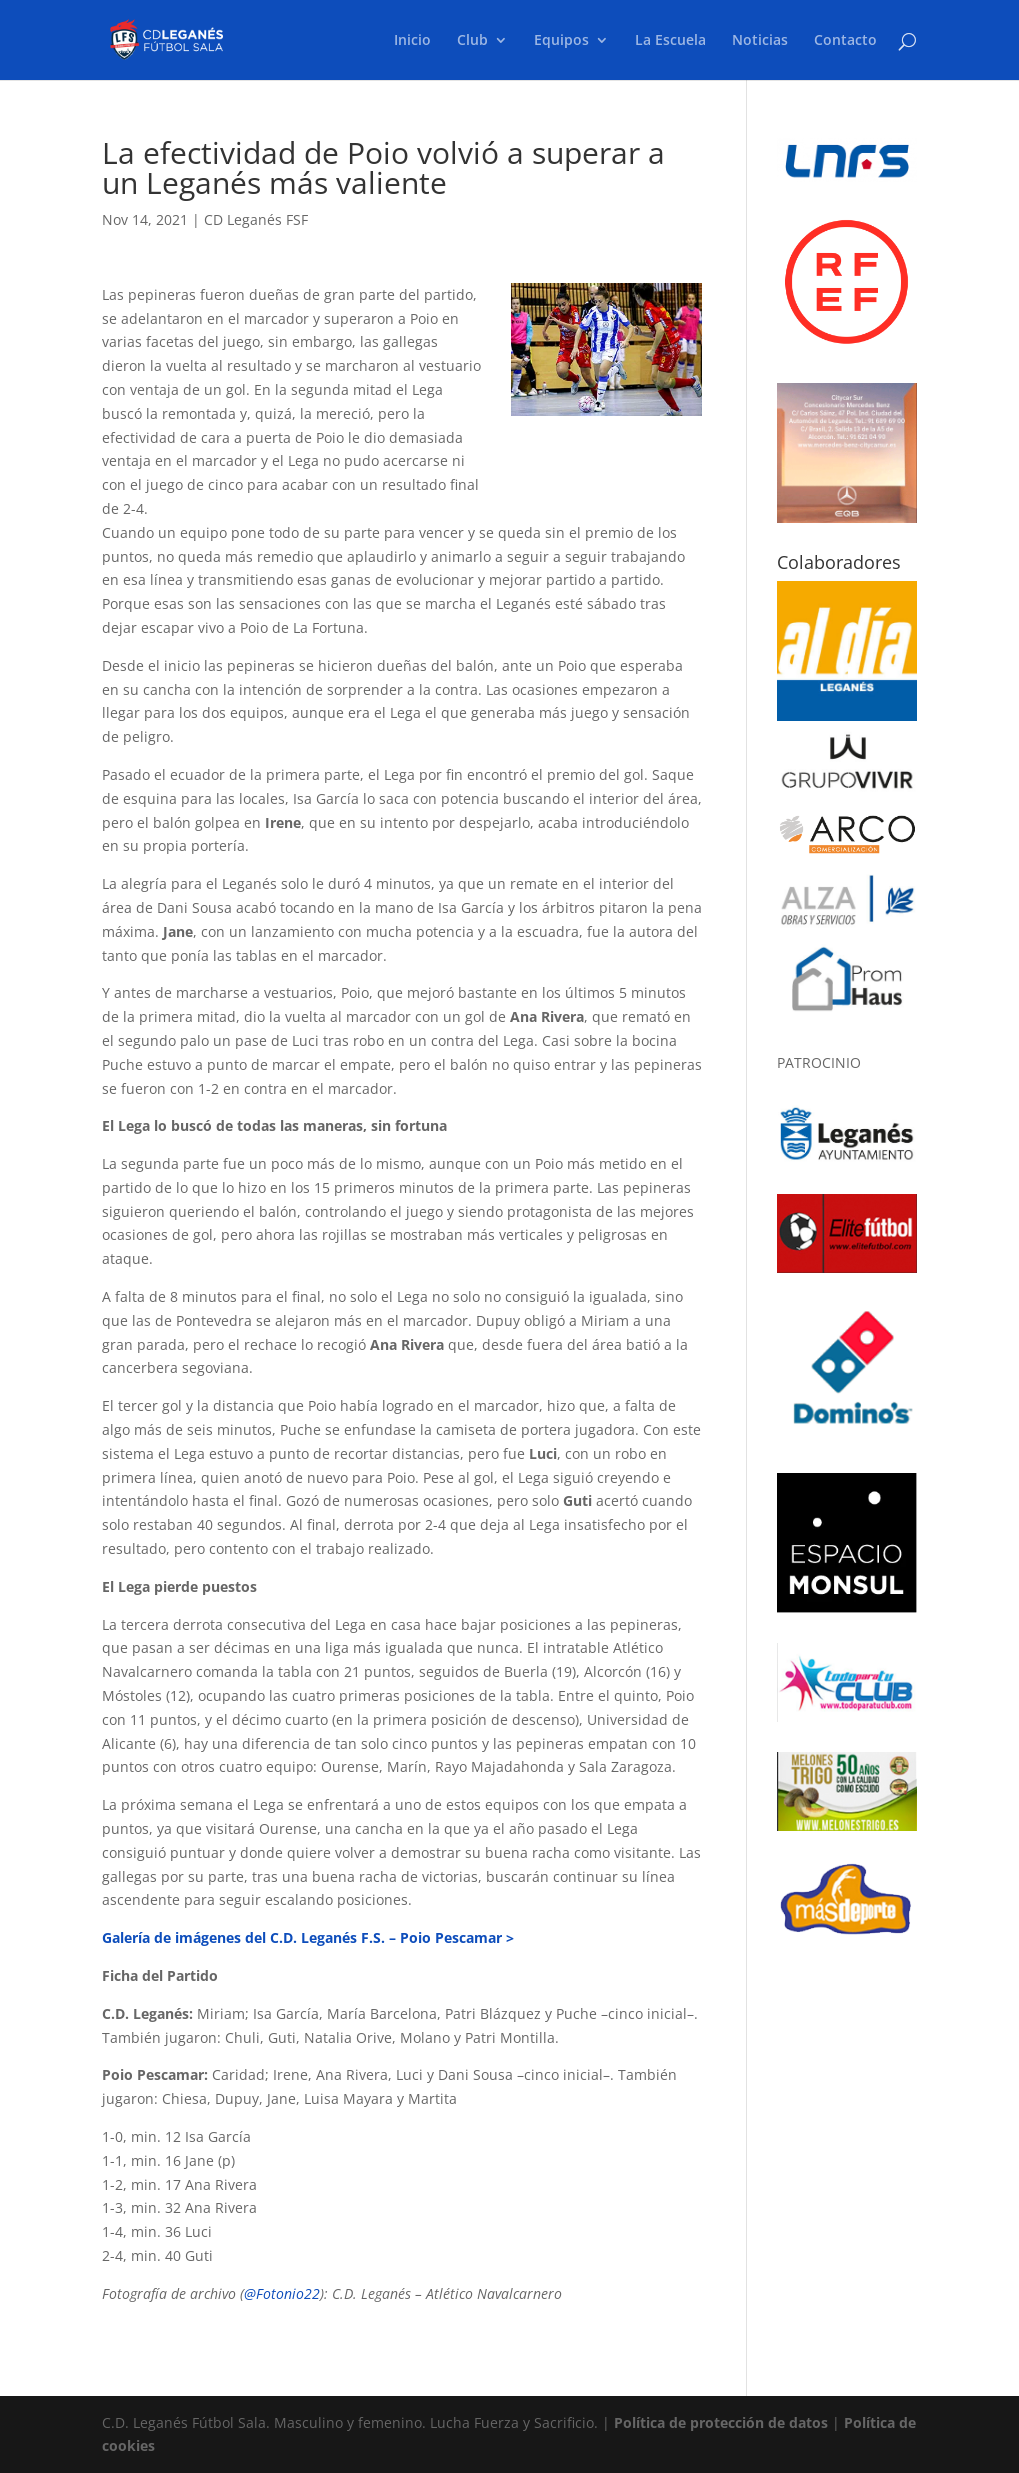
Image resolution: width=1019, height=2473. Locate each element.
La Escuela (670, 41)
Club (472, 41)
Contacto (845, 41)
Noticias (760, 41)
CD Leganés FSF (256, 219)
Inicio (412, 41)
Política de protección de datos (721, 2422)
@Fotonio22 (282, 2293)
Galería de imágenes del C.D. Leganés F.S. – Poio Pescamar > (308, 1937)
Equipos (561, 41)
